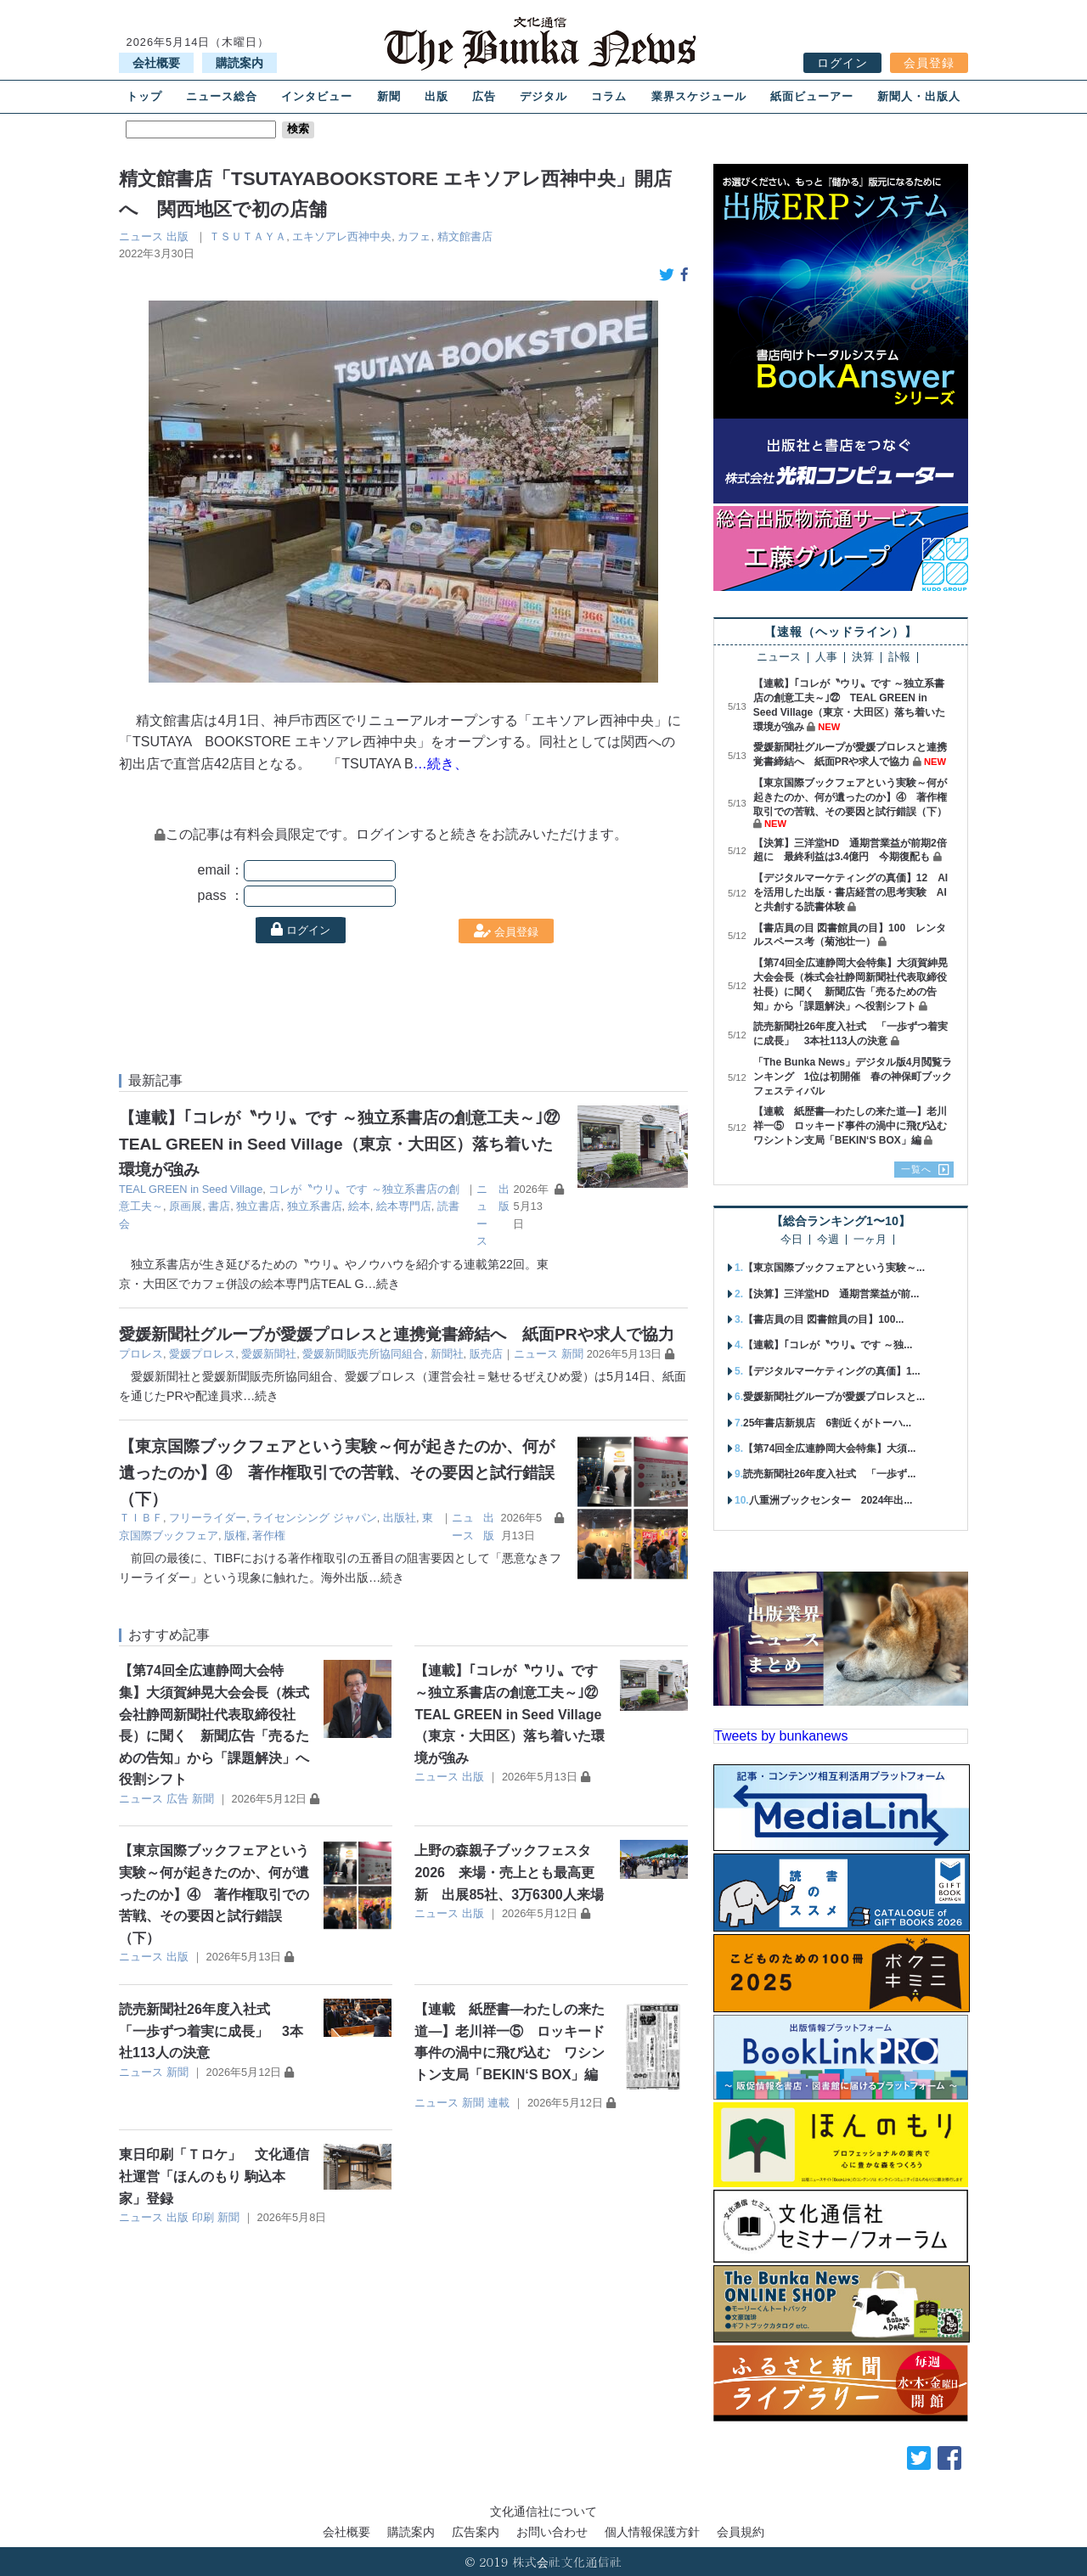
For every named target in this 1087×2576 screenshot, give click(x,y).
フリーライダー (207, 1517)
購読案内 (239, 63)
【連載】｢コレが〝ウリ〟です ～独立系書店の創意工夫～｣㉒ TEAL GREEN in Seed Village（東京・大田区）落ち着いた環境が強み (347, 1143)
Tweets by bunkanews (781, 1736)
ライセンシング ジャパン (314, 1517)
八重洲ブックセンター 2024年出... (831, 1500)
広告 (484, 96)
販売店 (486, 1353)
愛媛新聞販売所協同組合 (363, 1353)
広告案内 (475, 2532)
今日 (791, 1240)
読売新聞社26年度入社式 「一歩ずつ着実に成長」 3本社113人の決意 (211, 2031)
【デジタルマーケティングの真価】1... (832, 1371)
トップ (144, 96)
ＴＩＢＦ (141, 1517)
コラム (609, 96)
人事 (826, 657)
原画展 (185, 1206)
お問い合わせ (552, 2532)
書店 (219, 1206)
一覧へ (916, 1169)
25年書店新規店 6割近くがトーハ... (827, 1423)
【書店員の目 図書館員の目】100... (823, 1319)
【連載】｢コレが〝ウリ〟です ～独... (827, 1345)
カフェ (414, 236)
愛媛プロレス (202, 1353)
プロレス (141, 1353)
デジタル (543, 96)
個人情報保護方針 (652, 2532)
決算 (863, 657)
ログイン (842, 63)
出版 (436, 96)
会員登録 (929, 63)
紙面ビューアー (811, 96)
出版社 (399, 1517)
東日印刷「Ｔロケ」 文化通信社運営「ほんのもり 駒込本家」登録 (214, 2176)
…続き (382, 1284)
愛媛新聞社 (268, 1353)
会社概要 (156, 63)
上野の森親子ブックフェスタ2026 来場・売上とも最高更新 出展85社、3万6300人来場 (508, 1872)
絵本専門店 (403, 1206)
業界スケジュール (698, 96)
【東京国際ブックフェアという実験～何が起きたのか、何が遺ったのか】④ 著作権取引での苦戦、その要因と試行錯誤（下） (337, 1472)
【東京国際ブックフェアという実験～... (834, 1268)
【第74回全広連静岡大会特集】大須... (829, 1448)
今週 (828, 1240)
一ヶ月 (870, 1240)
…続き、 (441, 763)
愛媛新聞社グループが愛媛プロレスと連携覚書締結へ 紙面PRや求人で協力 (396, 1334)
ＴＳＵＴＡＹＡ (247, 236)
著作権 (268, 1535)
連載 (498, 2102)
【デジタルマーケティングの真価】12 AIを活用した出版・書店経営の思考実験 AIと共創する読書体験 (850, 892)
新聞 (389, 96)
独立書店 (258, 1206)
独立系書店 (314, 1206)
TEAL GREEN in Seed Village (190, 1189)
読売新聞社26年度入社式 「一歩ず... (829, 1474)
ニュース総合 (221, 96)
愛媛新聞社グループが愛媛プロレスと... (834, 1397)
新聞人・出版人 (918, 96)
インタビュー (316, 96)
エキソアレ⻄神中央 (341, 236)
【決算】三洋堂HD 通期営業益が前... (831, 1294)
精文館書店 (465, 236)
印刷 (203, 2217)
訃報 (899, 657)
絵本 (359, 1206)
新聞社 (447, 1353)
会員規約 (740, 2532)
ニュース (141, 236)
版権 (235, 1535)
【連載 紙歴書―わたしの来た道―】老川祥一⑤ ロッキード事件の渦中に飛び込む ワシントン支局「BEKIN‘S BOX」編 (855, 1125)
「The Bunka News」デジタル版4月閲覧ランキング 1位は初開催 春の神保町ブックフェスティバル (853, 1076)
